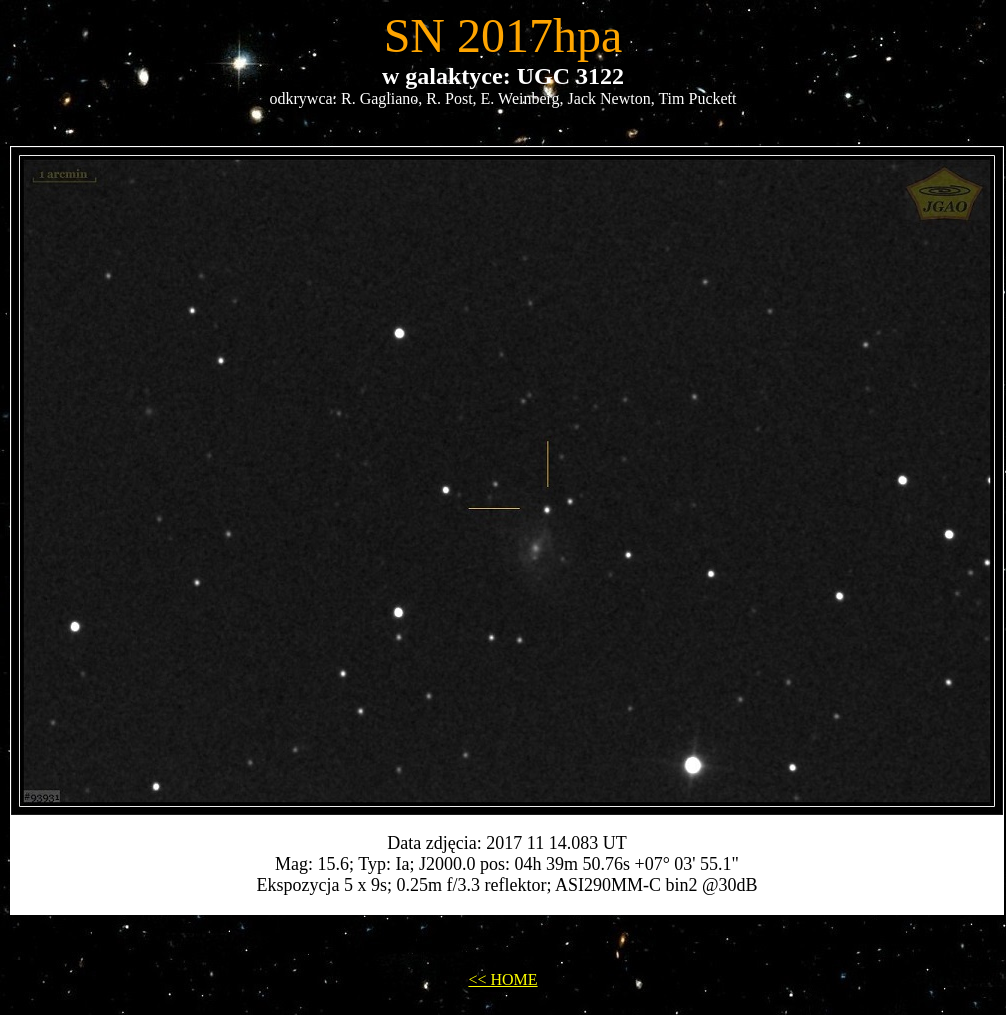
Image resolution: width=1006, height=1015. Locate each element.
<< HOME (502, 979)
